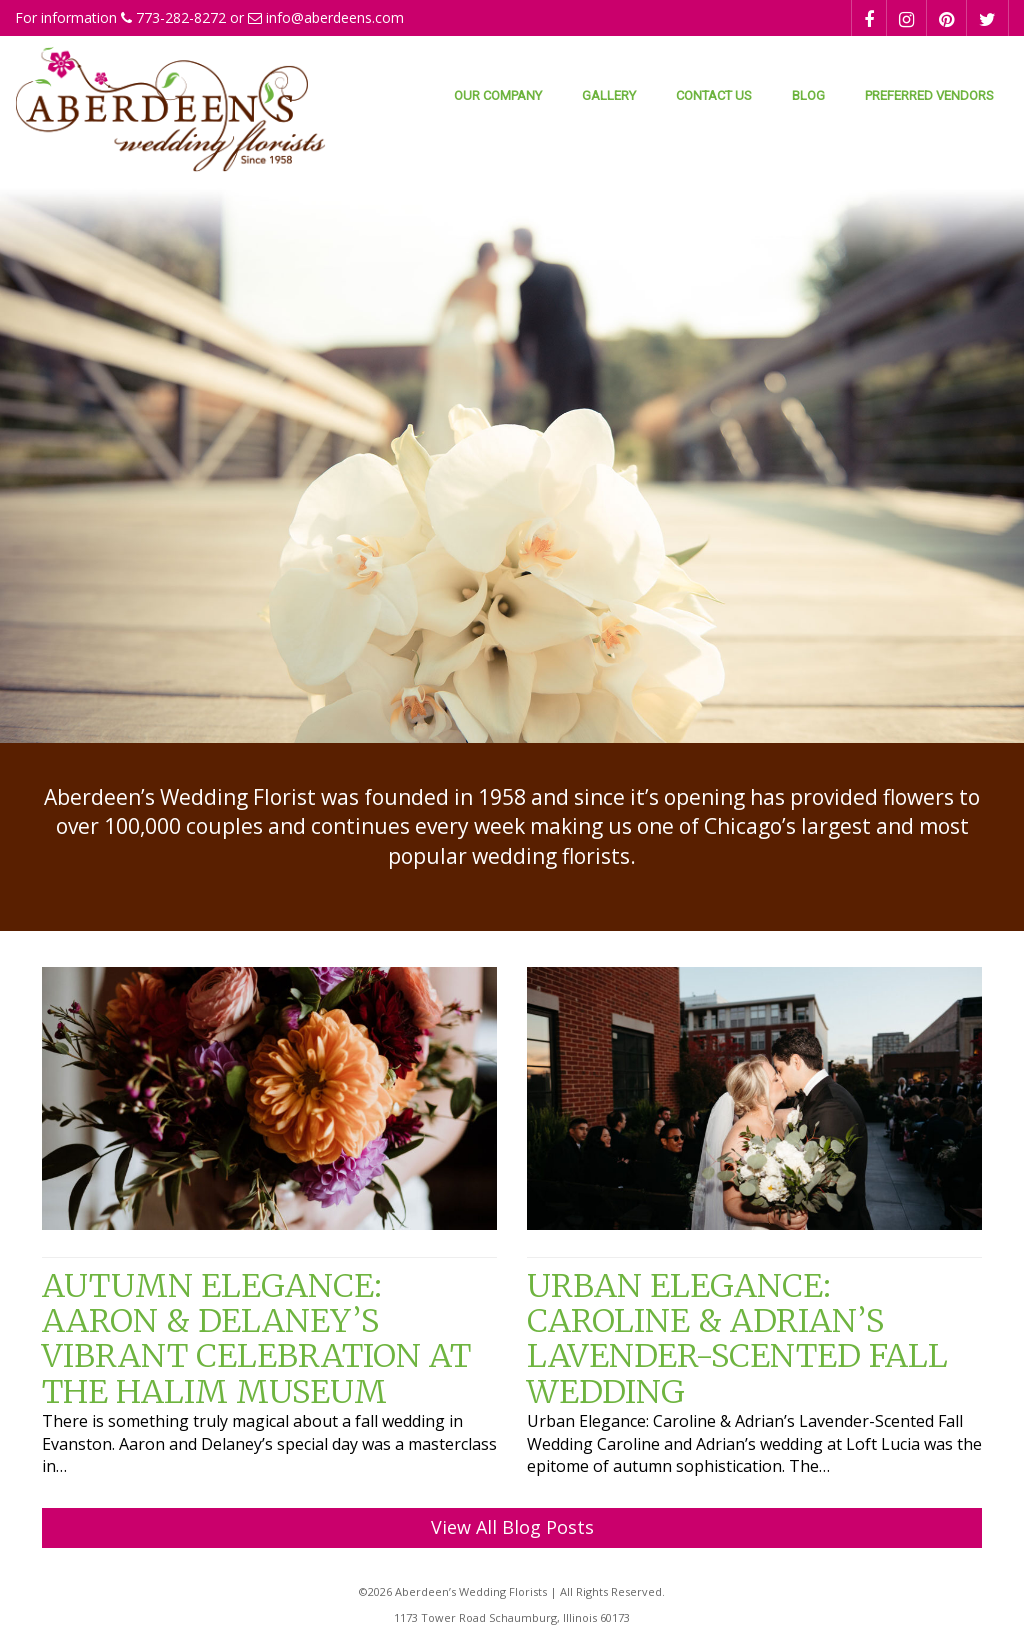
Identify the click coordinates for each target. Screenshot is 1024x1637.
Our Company (498, 95)
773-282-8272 (181, 17)
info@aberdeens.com (335, 17)
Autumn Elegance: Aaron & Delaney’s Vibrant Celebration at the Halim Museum (256, 1339)
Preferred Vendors (929, 95)
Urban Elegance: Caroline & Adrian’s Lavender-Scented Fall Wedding (737, 1339)
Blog (808, 95)
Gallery (609, 95)
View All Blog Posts (512, 1527)
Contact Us (714, 95)
